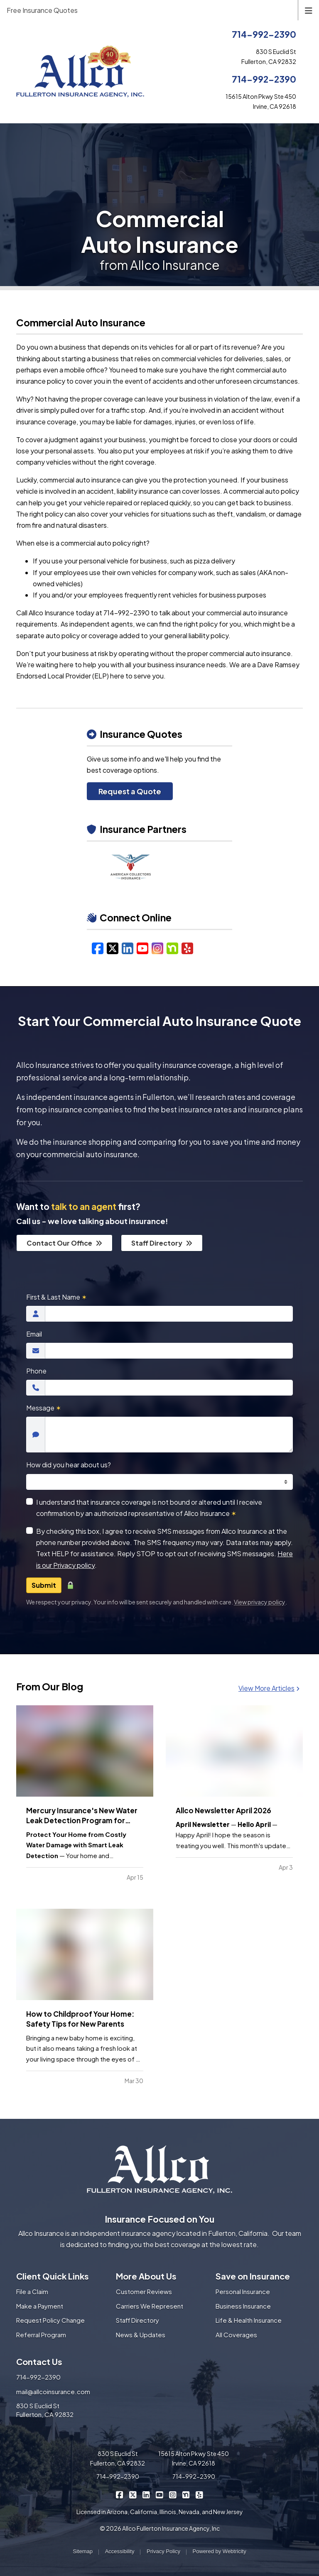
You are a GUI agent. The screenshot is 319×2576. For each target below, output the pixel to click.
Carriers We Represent (149, 2306)
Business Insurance (243, 2306)
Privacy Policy (163, 2551)
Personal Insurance (243, 2291)
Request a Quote (129, 791)
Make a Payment (39, 2306)
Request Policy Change (50, 2320)
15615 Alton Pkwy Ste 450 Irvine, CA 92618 (193, 2458)
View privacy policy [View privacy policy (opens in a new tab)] (259, 1602)
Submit (44, 1585)
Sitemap (83, 2551)
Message (43, 1407)
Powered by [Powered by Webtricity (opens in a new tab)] (219, 2551)
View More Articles (268, 1688)
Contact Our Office (64, 1243)
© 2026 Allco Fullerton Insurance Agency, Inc (160, 2528)
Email (34, 1334)
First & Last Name (56, 1297)
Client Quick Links (52, 2276)
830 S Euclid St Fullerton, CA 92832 (45, 2410)
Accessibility (120, 2551)
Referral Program (41, 2334)
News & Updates (140, 2334)
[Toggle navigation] (308, 10)
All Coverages (236, 2334)
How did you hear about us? (68, 1464)
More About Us (146, 2276)
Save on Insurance (253, 2276)
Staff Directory (161, 1243)
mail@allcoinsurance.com (53, 2391)
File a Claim (32, 2291)
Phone (36, 1370)
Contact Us (39, 2361)
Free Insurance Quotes (42, 10)
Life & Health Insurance (249, 2320)
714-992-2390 (264, 34)
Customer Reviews (144, 2291)
